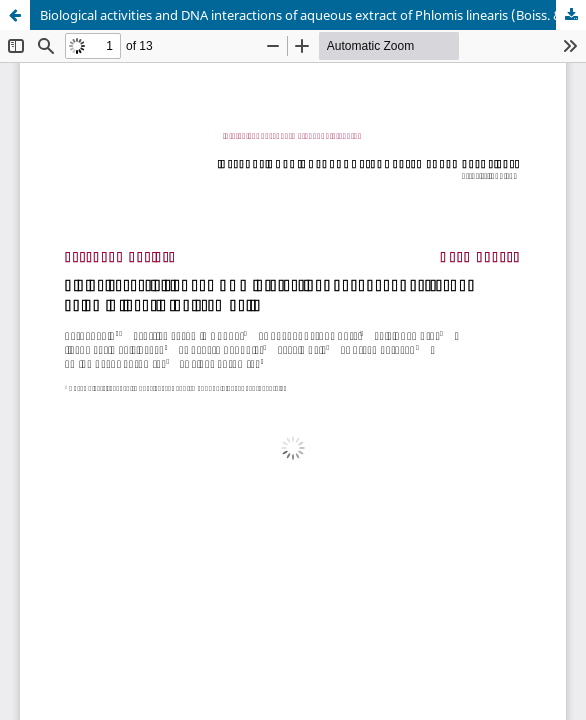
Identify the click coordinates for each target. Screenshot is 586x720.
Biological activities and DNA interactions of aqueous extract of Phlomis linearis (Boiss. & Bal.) (313, 15)
